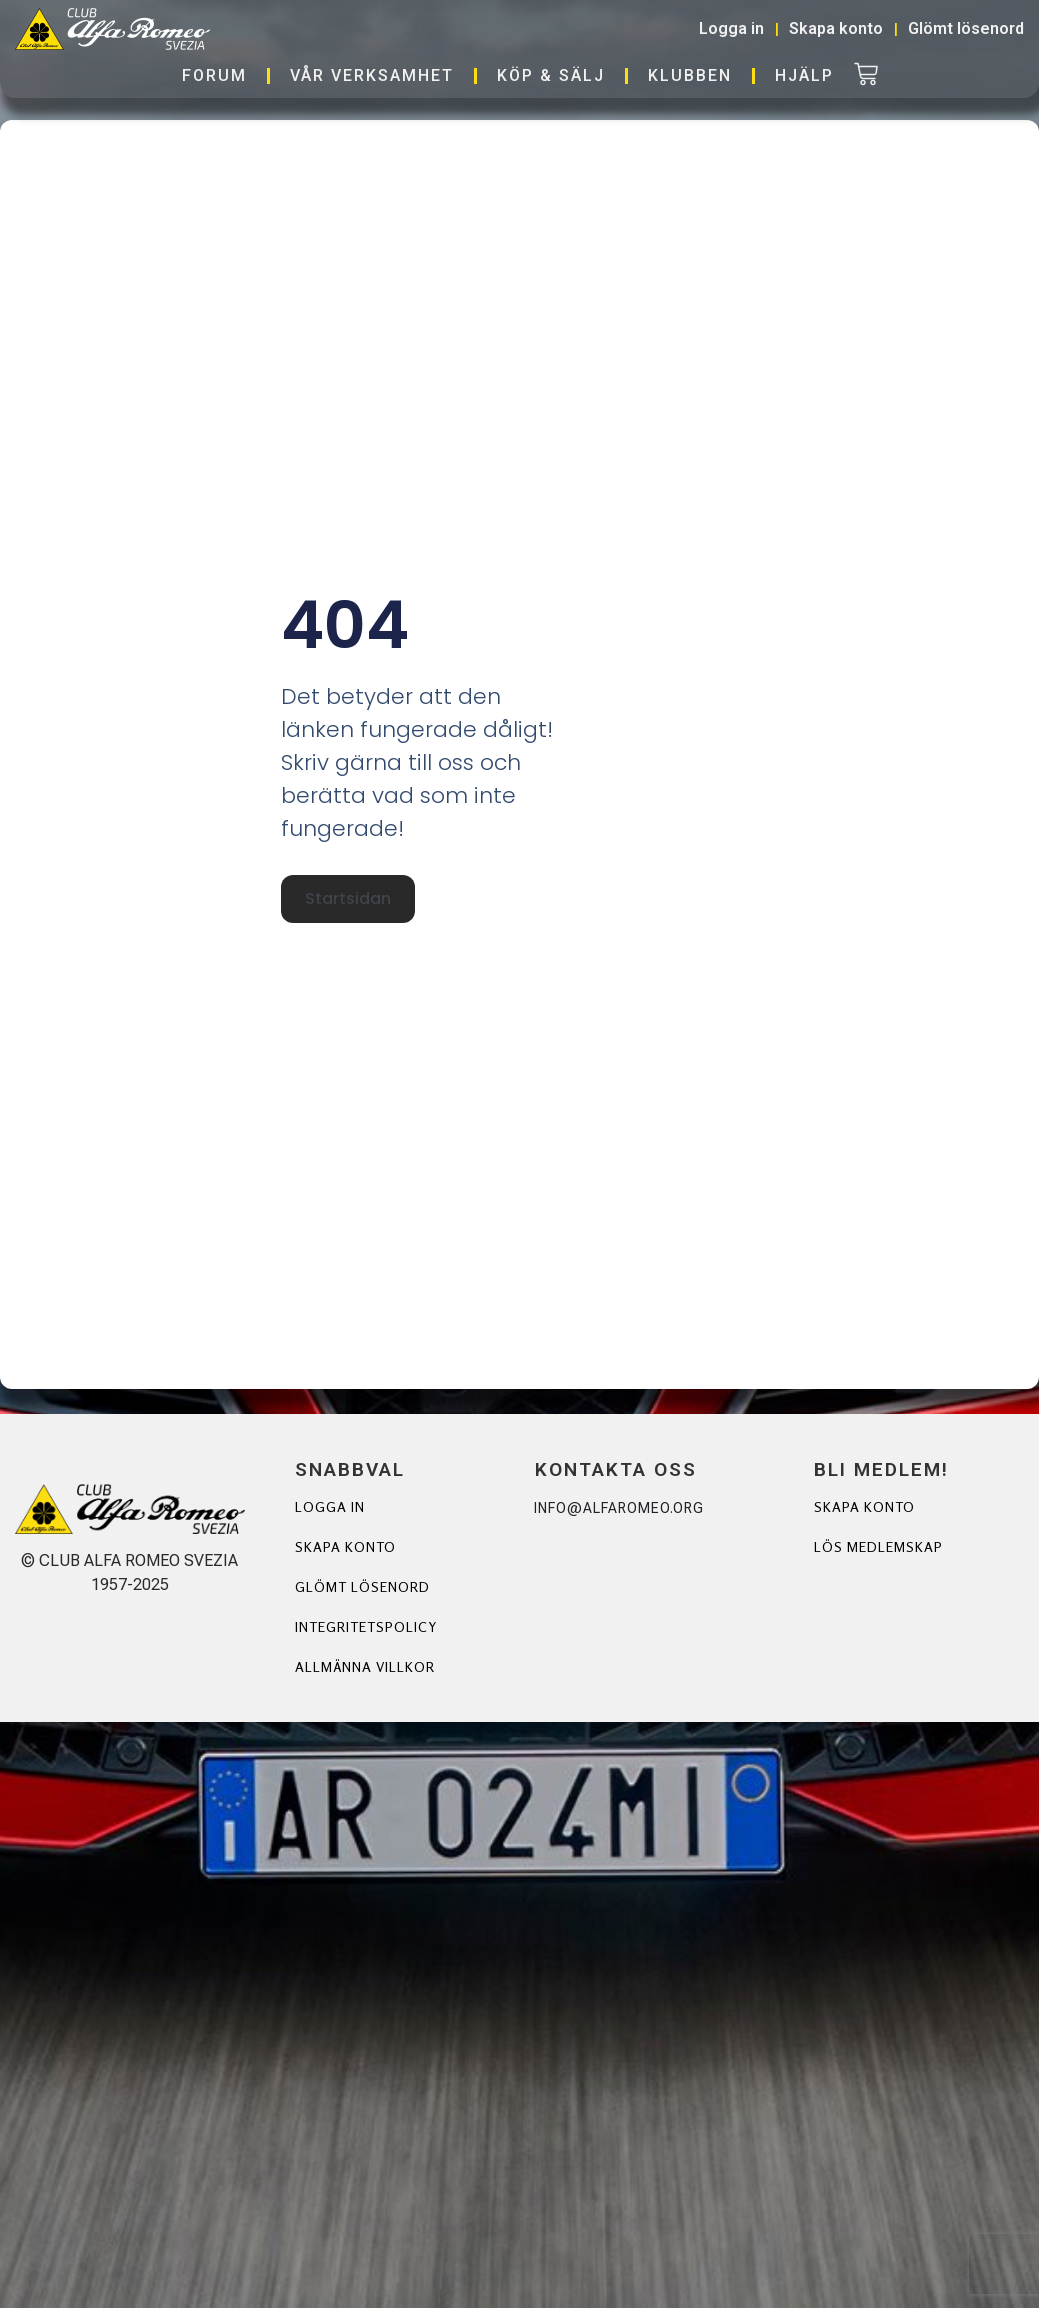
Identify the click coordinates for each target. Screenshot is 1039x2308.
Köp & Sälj (551, 75)
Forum (214, 75)
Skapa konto (345, 1546)
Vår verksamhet (372, 75)
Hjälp (804, 75)
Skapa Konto (864, 1506)
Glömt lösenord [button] (966, 28)
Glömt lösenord (362, 1586)
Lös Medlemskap (878, 1546)
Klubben (690, 75)
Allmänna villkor (365, 1666)
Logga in (330, 1506)
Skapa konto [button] (836, 28)
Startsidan (348, 896)
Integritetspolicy (366, 1626)
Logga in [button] (731, 28)
